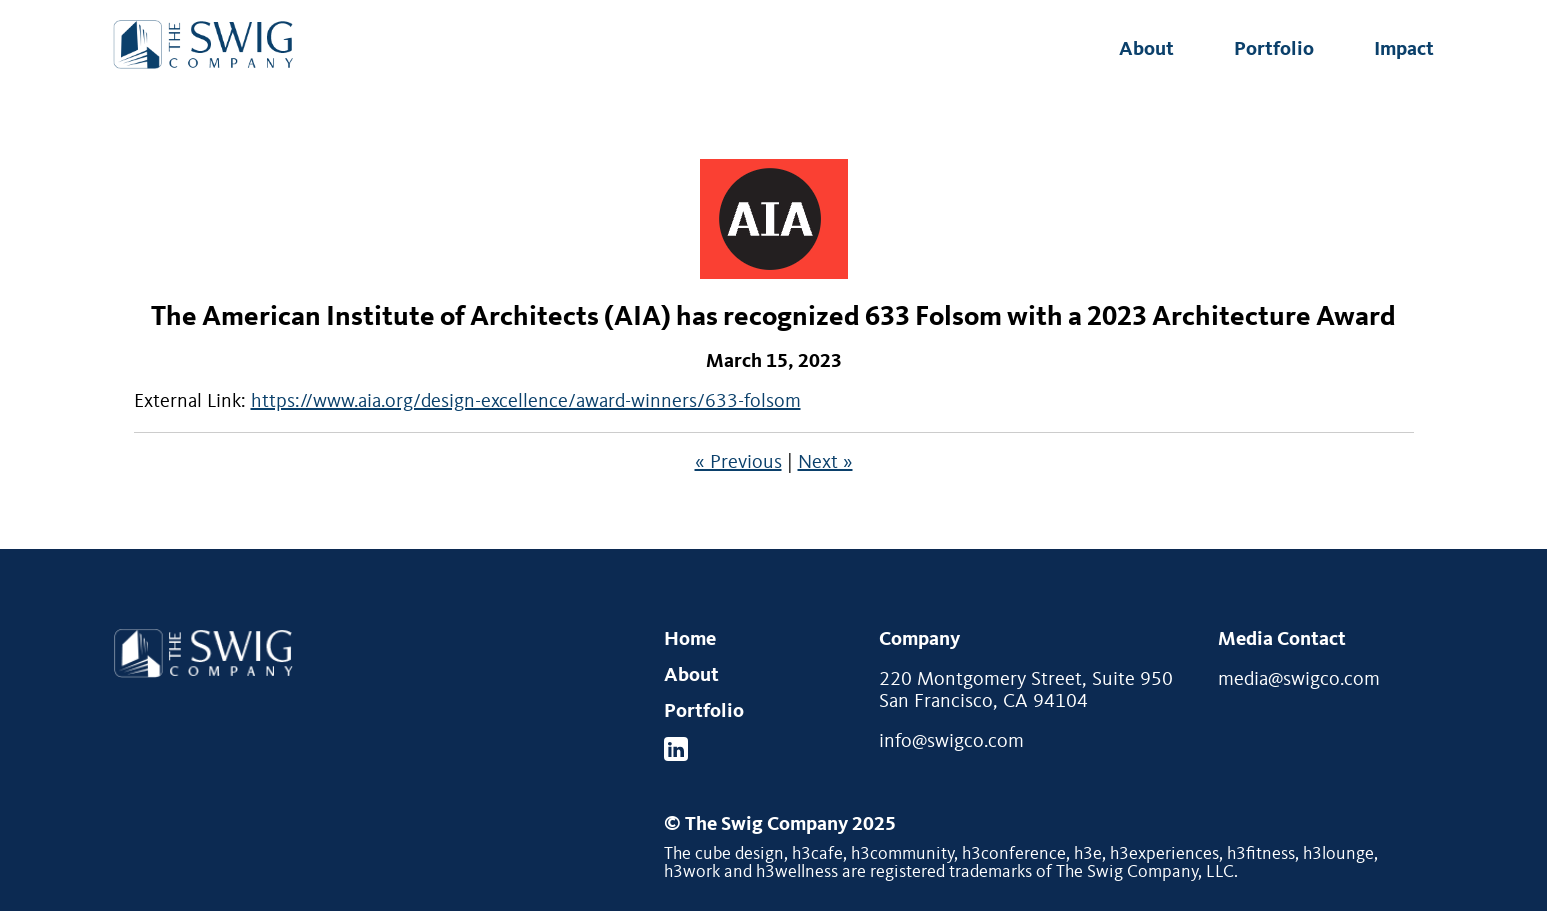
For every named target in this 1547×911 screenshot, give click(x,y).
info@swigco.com (951, 742)
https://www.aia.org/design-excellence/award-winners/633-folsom (526, 402)
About (1146, 50)
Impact (1404, 50)
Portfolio (1274, 50)
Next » (825, 463)
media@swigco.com (1299, 680)
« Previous (738, 463)
